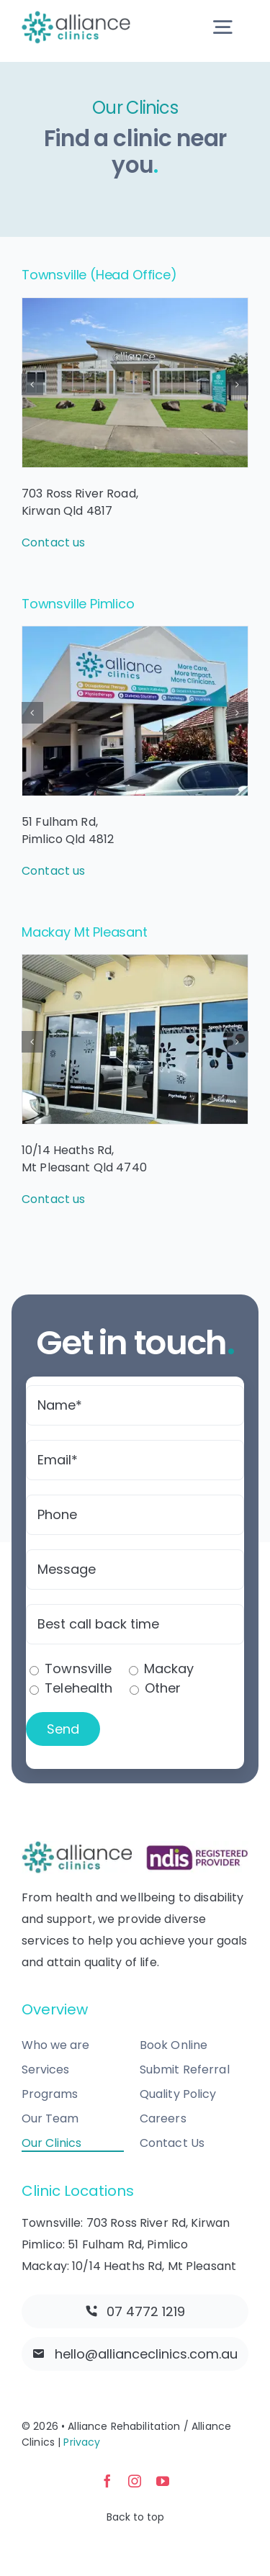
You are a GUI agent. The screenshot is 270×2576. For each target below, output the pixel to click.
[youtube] (162, 2480)
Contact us (53, 542)
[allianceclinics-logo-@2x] (76, 17)
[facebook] (107, 2480)
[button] (32, 384)
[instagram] (134, 2480)
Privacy (81, 2442)
